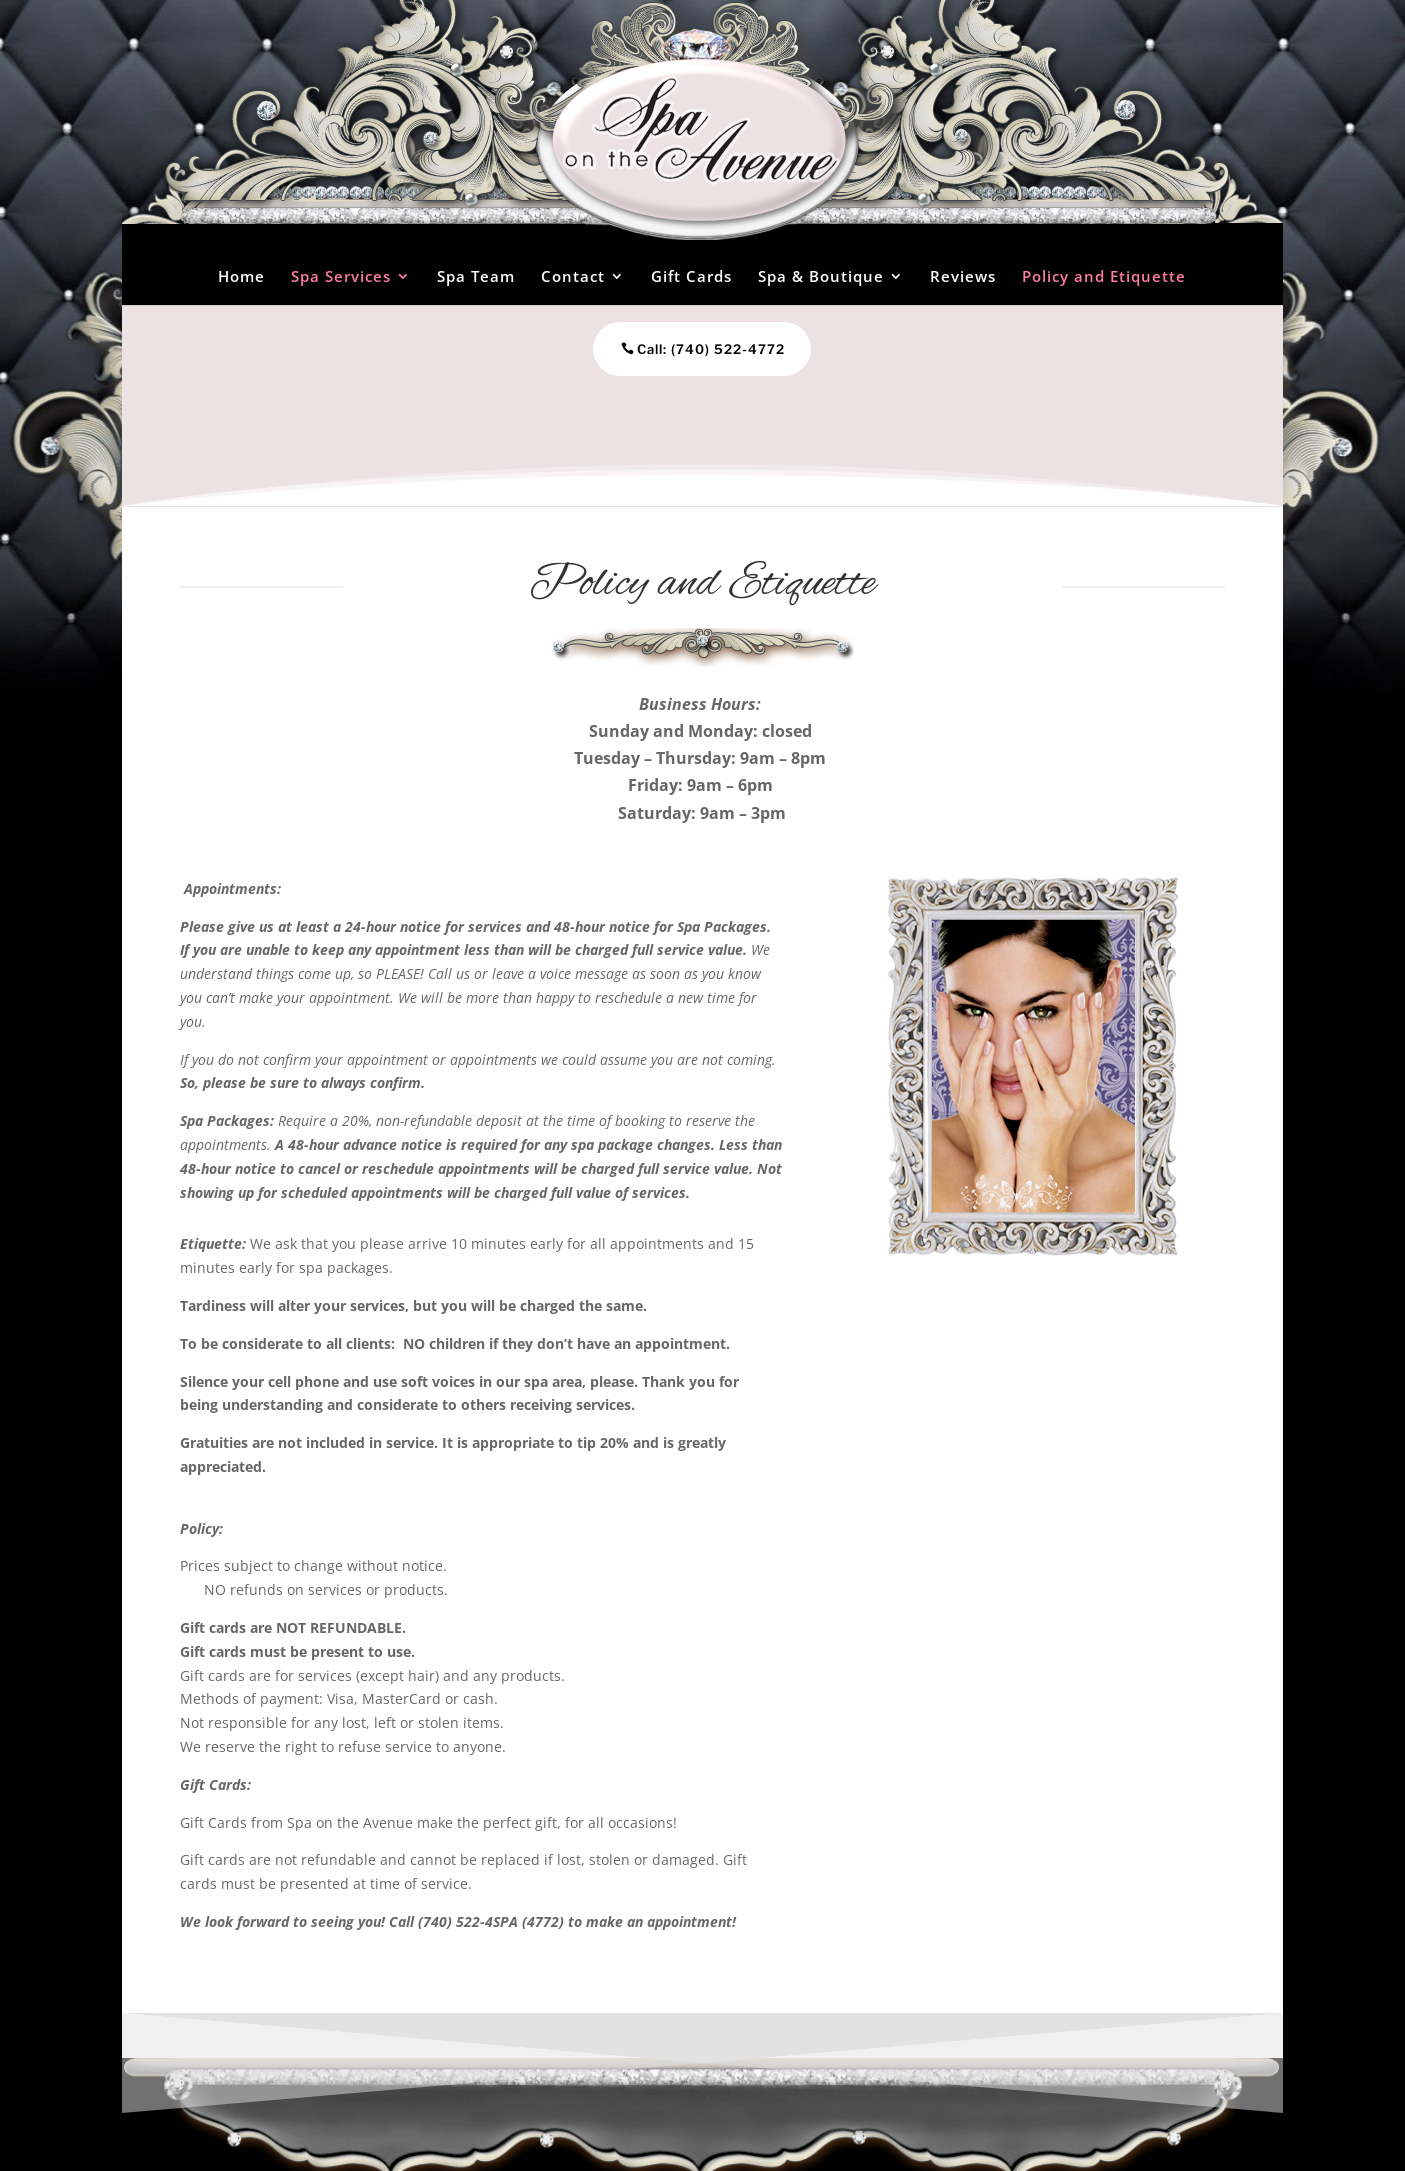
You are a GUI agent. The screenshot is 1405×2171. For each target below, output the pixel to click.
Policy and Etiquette (1104, 276)
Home (241, 276)
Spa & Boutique (821, 276)
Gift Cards (691, 276)
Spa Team (476, 276)
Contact (573, 276)
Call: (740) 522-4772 (676, 349)
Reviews (963, 276)
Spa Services (341, 276)
